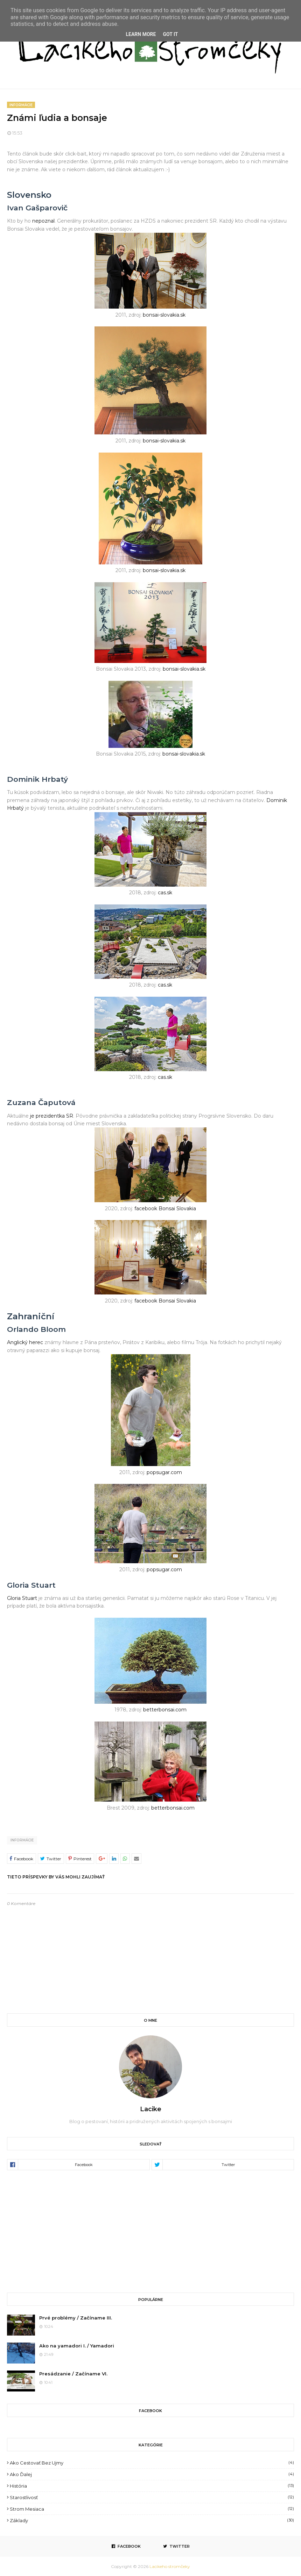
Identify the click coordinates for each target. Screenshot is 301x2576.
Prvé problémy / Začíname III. (75, 2318)
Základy (152, 2520)
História (152, 2486)
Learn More (141, 34)
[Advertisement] (150, 2231)
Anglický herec (25, 1342)
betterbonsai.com (165, 1709)
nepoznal (43, 221)
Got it (170, 34)
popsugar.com (164, 1472)
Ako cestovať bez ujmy (152, 2463)
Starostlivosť (152, 2497)
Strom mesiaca (152, 2509)
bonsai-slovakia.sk (164, 315)
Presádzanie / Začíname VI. (73, 2373)
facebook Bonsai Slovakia (165, 1208)
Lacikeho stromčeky (169, 2566)
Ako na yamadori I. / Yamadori (76, 2345)
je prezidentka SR (51, 1116)
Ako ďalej (152, 2474)
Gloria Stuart (22, 1598)
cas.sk (165, 892)
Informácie (22, 1840)
